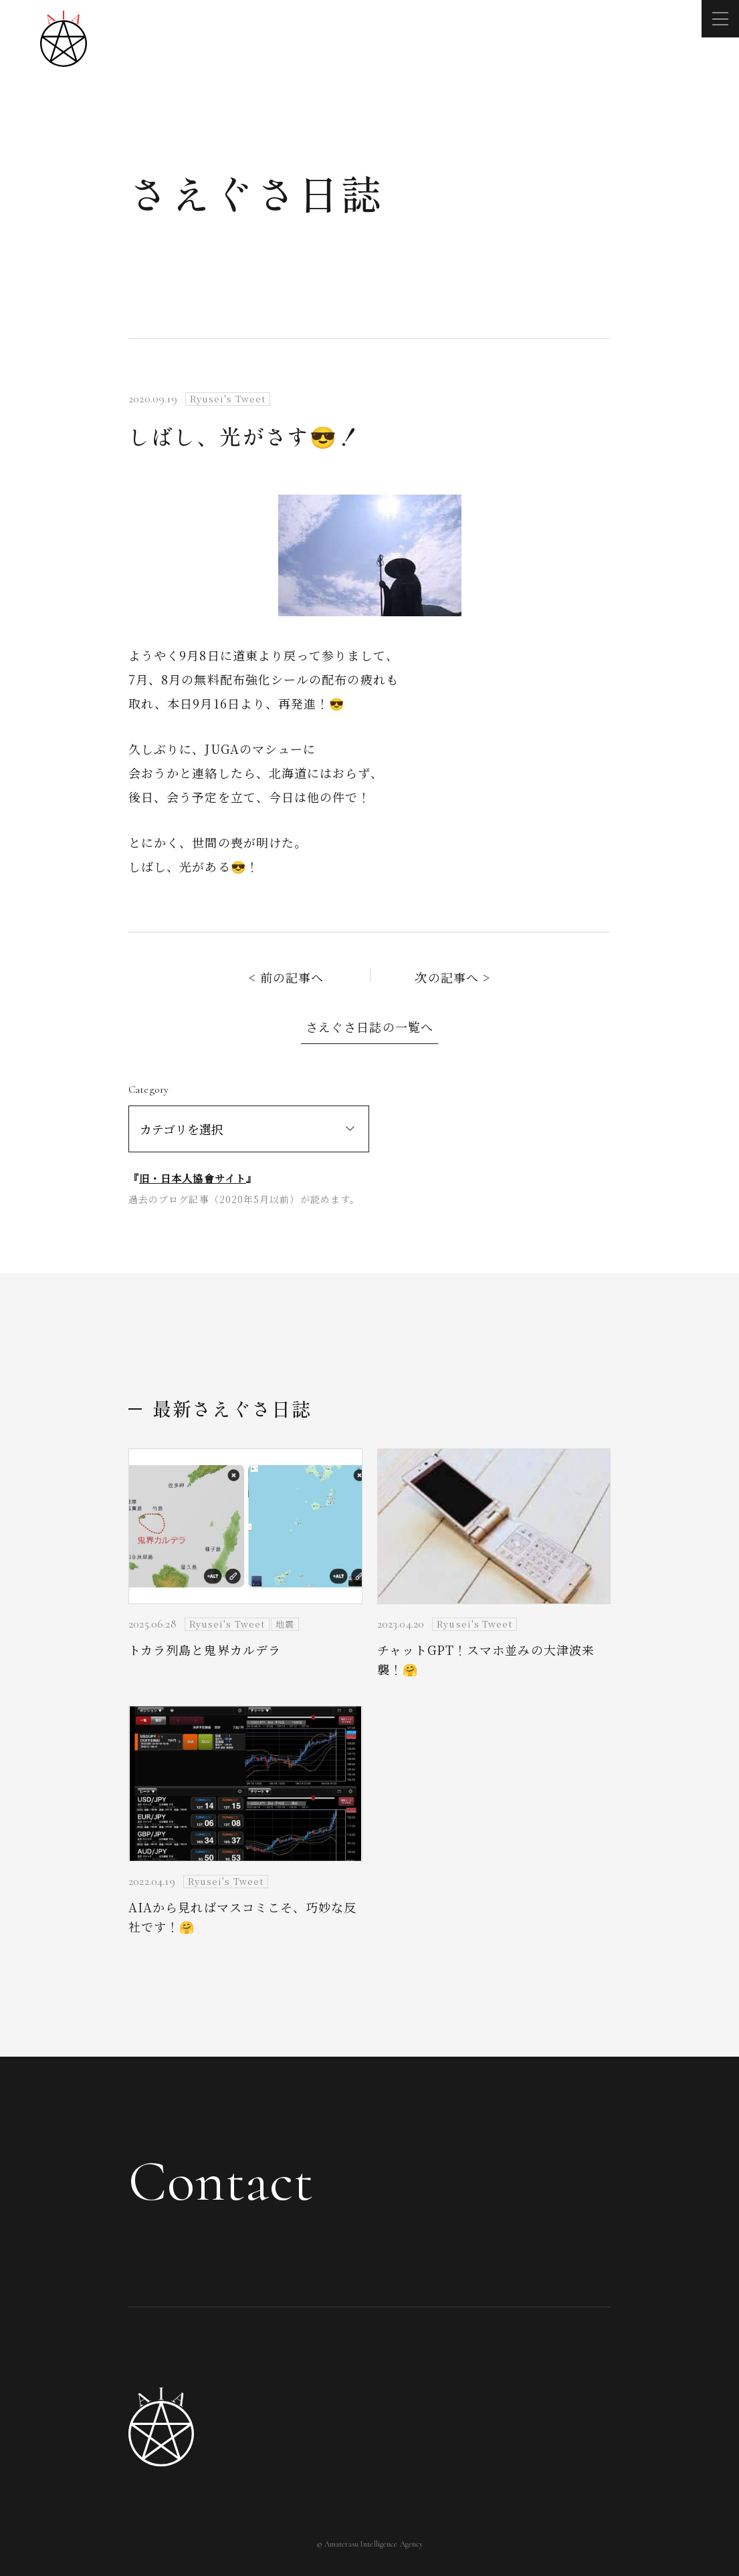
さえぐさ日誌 (256, 192)
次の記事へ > (452, 977)
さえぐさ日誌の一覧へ (369, 1026)
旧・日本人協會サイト (192, 1178)
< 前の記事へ (286, 977)
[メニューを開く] (720, 18)
